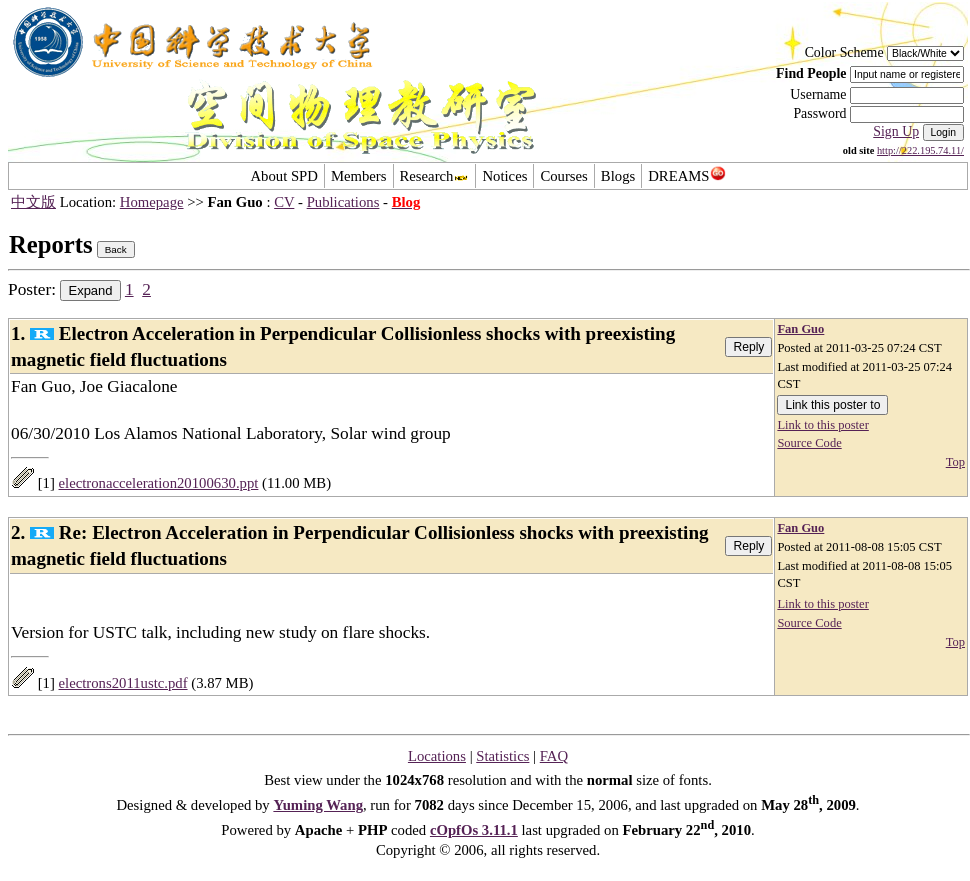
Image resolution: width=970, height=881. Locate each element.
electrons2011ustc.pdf (123, 683)
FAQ (554, 756)
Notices (504, 176)
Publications (343, 202)
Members (359, 176)
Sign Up (896, 131)
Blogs (618, 176)
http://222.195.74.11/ (920, 150)
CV (284, 202)
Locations (437, 756)
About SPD (283, 176)
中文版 (33, 202)
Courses (563, 176)
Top (955, 462)
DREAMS (686, 176)
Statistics (502, 756)
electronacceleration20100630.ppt (159, 483)
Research (435, 176)
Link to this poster (822, 425)
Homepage (152, 202)
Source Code (809, 443)
